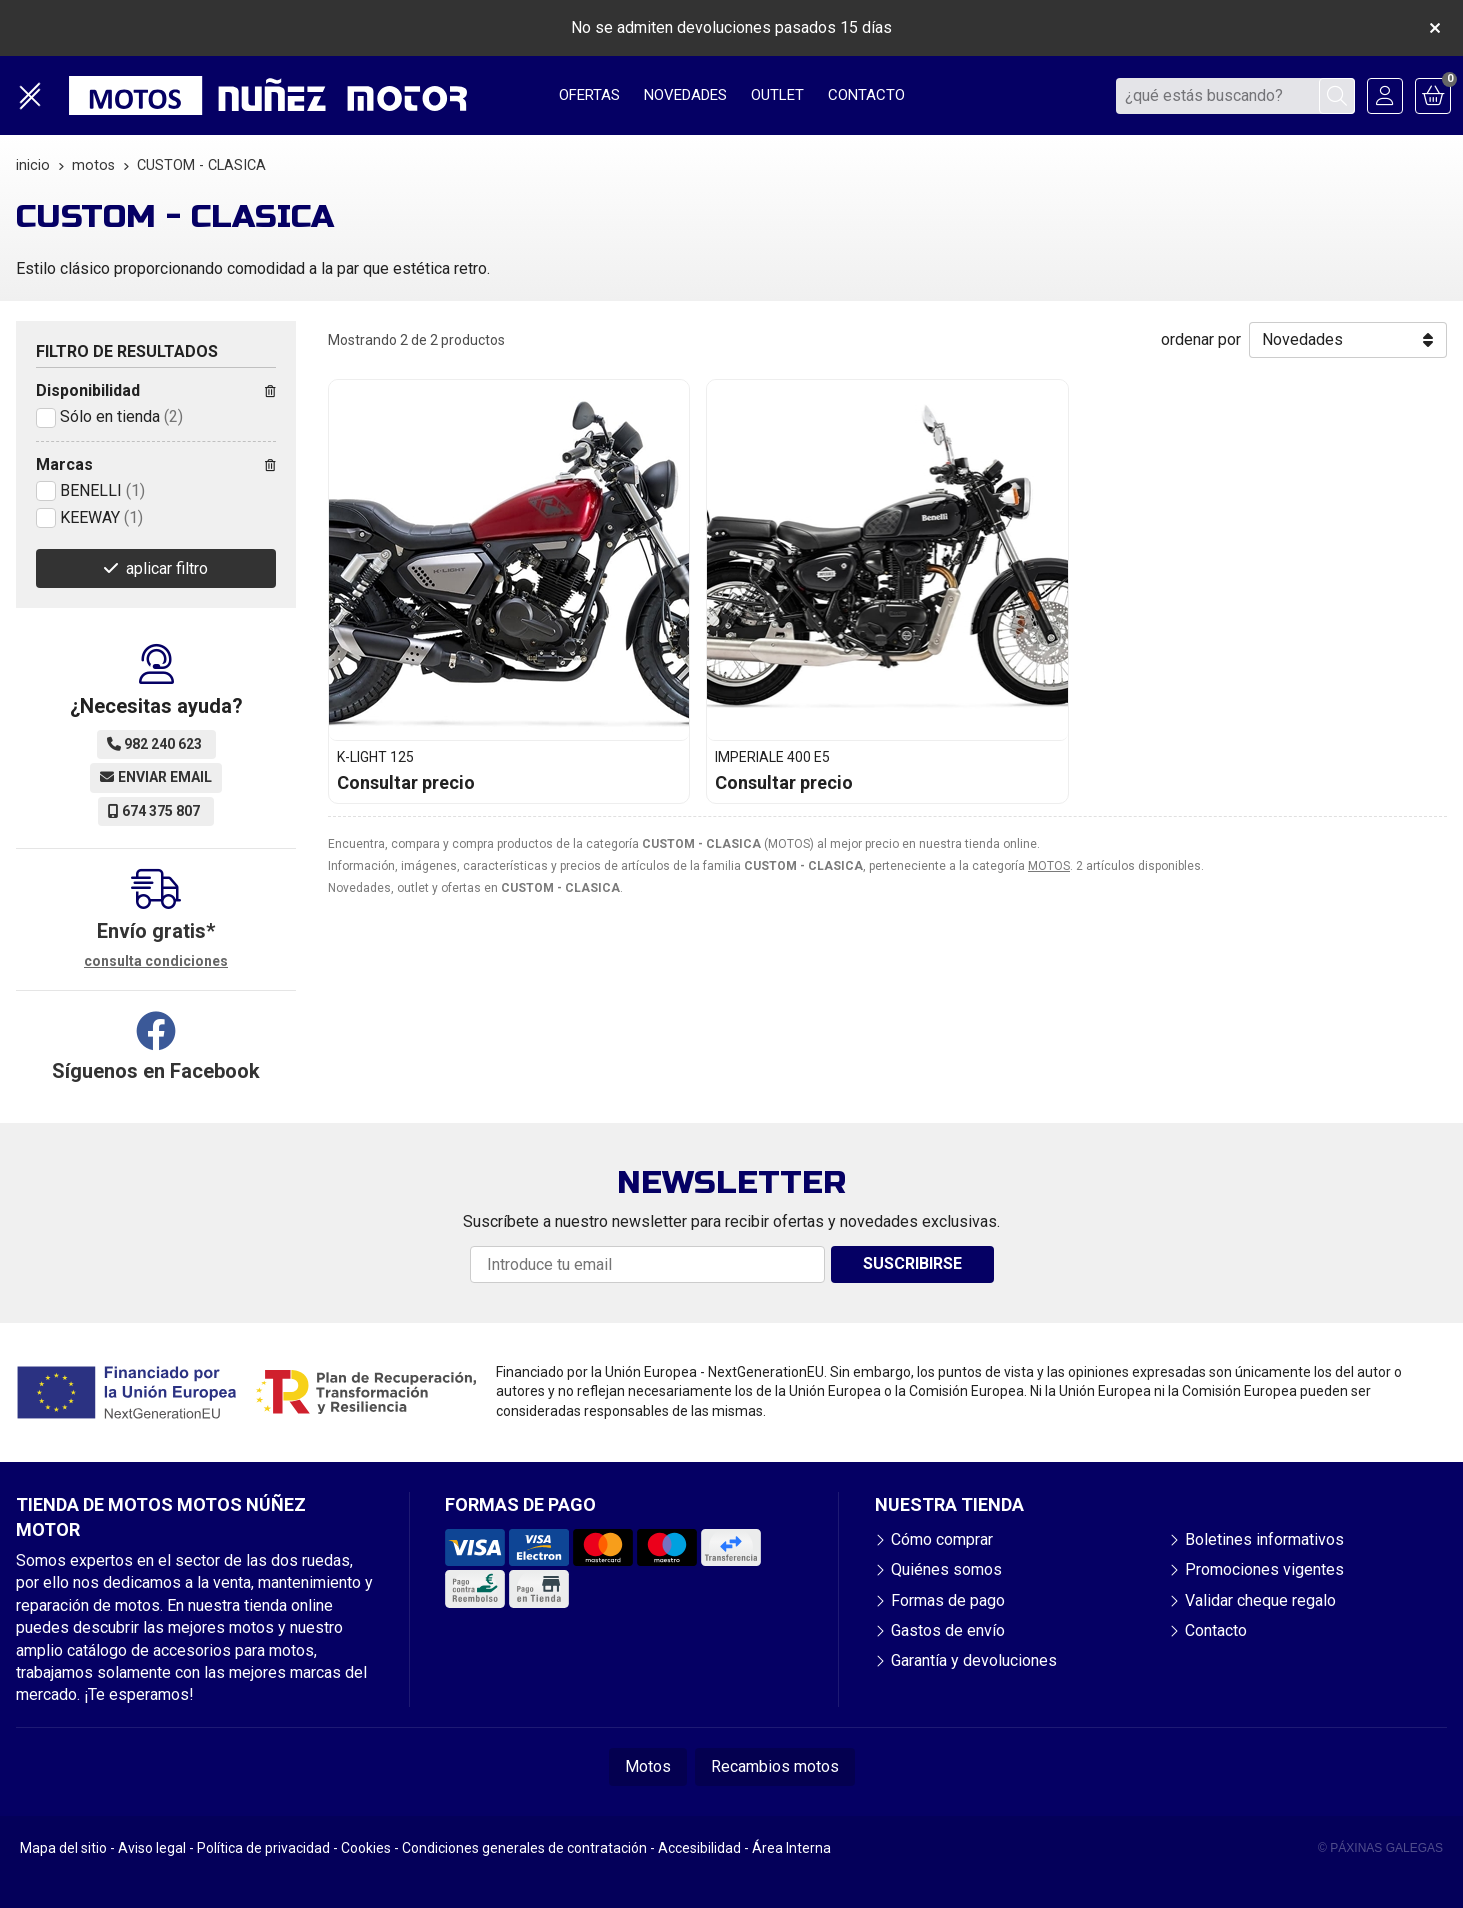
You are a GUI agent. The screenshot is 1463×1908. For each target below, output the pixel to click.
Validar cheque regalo (1260, 1600)
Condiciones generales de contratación (524, 1848)
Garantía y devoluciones (974, 1660)
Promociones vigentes (1264, 1569)
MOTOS (1049, 866)
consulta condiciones (156, 961)
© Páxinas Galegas (1380, 1848)
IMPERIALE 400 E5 (772, 757)
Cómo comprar (942, 1539)
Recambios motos (775, 1766)
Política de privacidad (263, 1848)
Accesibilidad (699, 1848)
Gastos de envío (948, 1630)
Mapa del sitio (63, 1848)
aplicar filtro (167, 568)
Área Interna (791, 1848)
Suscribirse (912, 1263)
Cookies (366, 1848)
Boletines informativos (1264, 1539)
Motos (648, 1766)
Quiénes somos (946, 1569)
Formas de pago (948, 1600)
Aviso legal (152, 1848)
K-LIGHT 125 (375, 757)
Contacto (1216, 1630)
